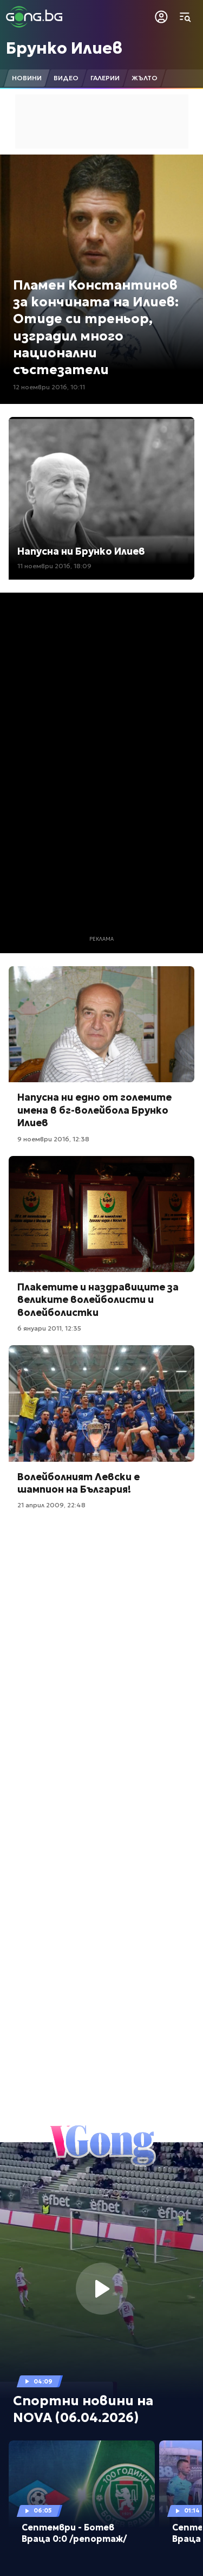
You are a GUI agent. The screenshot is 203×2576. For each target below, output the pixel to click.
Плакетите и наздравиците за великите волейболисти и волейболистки (98, 1300)
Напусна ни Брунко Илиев (81, 551)
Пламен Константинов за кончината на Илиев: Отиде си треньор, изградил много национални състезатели (96, 327)
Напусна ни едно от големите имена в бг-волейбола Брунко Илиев (94, 1110)
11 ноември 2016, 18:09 (54, 566)
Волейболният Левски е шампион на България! (78, 1482)
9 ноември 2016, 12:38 (53, 1139)
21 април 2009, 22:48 (51, 1505)
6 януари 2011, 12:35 (49, 1328)
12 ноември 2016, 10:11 (49, 387)
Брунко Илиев (64, 48)
